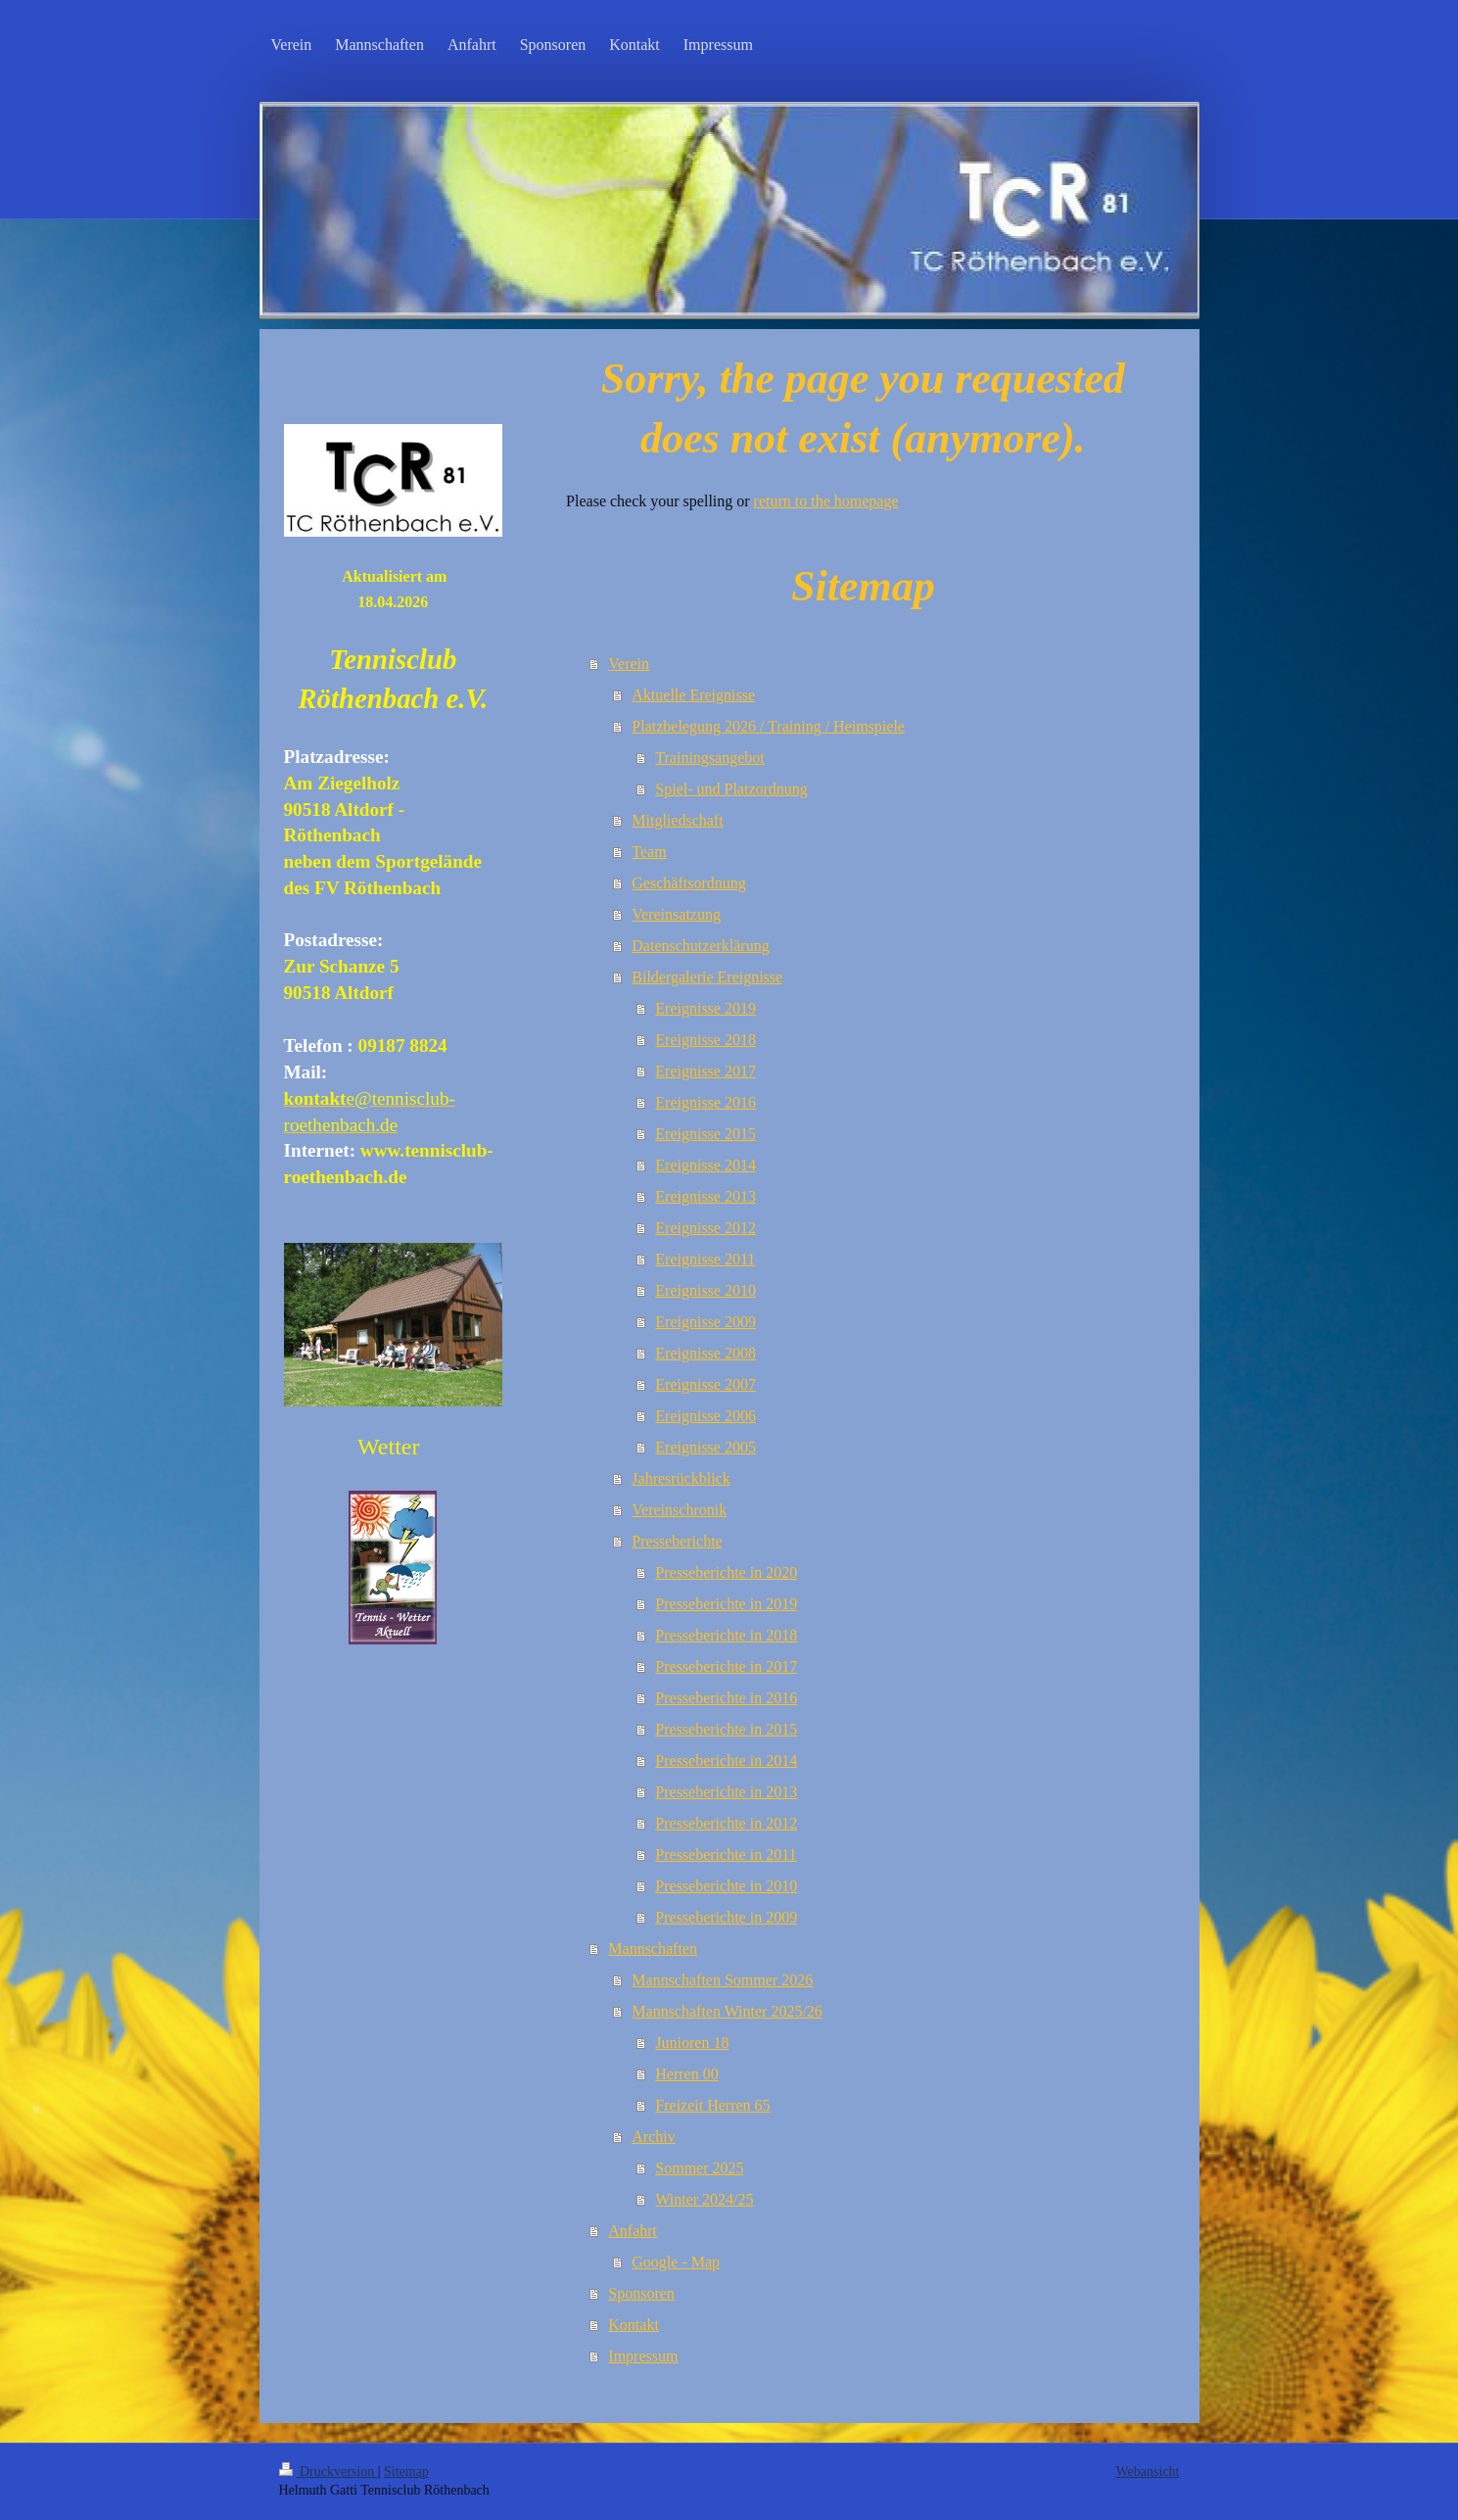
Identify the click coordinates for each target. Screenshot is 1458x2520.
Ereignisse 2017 (705, 1071)
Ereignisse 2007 (705, 1384)
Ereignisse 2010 (705, 1290)
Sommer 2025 (699, 2168)
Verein (628, 663)
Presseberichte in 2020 (726, 1572)
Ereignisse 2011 (705, 1259)
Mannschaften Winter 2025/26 (727, 2011)
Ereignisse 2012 (705, 1227)
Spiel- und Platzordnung (731, 789)
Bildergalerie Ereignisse (707, 977)
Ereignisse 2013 (705, 1196)
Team (649, 851)
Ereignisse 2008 (705, 1353)
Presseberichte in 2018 (726, 1635)
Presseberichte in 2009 (726, 1917)
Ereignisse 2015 (705, 1133)
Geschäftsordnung (688, 883)
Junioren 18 (692, 2042)
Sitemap (406, 2471)
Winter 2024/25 (704, 2199)
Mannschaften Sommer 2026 (722, 1980)
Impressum (643, 2356)
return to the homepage (826, 501)
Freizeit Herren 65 (712, 2105)
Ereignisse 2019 (705, 1008)
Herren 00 (686, 2074)
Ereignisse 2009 (705, 1321)
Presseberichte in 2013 (726, 1791)
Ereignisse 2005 (705, 1447)
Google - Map (676, 2262)
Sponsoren (641, 2293)
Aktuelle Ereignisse (693, 695)
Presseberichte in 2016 (726, 1697)
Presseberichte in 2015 (726, 1729)
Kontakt (633, 2324)
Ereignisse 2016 (705, 1102)
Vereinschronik (679, 1509)
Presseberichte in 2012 (726, 1823)
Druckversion (328, 2471)
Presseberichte (677, 1541)
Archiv (653, 2136)
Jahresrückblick (680, 1478)
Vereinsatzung (676, 914)
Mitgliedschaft (677, 820)
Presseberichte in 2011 (725, 1854)
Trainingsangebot (709, 757)
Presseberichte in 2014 (726, 1760)
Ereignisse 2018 (705, 1039)
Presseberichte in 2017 (726, 1666)
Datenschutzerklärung (700, 945)
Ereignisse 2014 (705, 1165)
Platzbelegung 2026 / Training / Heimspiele (768, 726)
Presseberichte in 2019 (726, 1603)
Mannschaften (652, 1948)
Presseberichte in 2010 (726, 1886)
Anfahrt (632, 2230)
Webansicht (1148, 2471)
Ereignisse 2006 (705, 1415)
